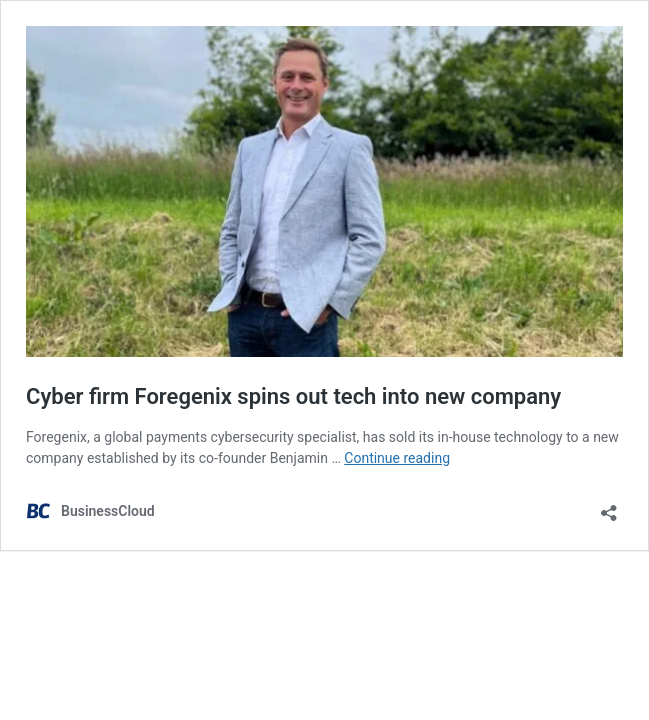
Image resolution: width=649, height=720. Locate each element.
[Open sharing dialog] (609, 506)
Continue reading (397, 458)
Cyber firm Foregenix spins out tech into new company (293, 396)
